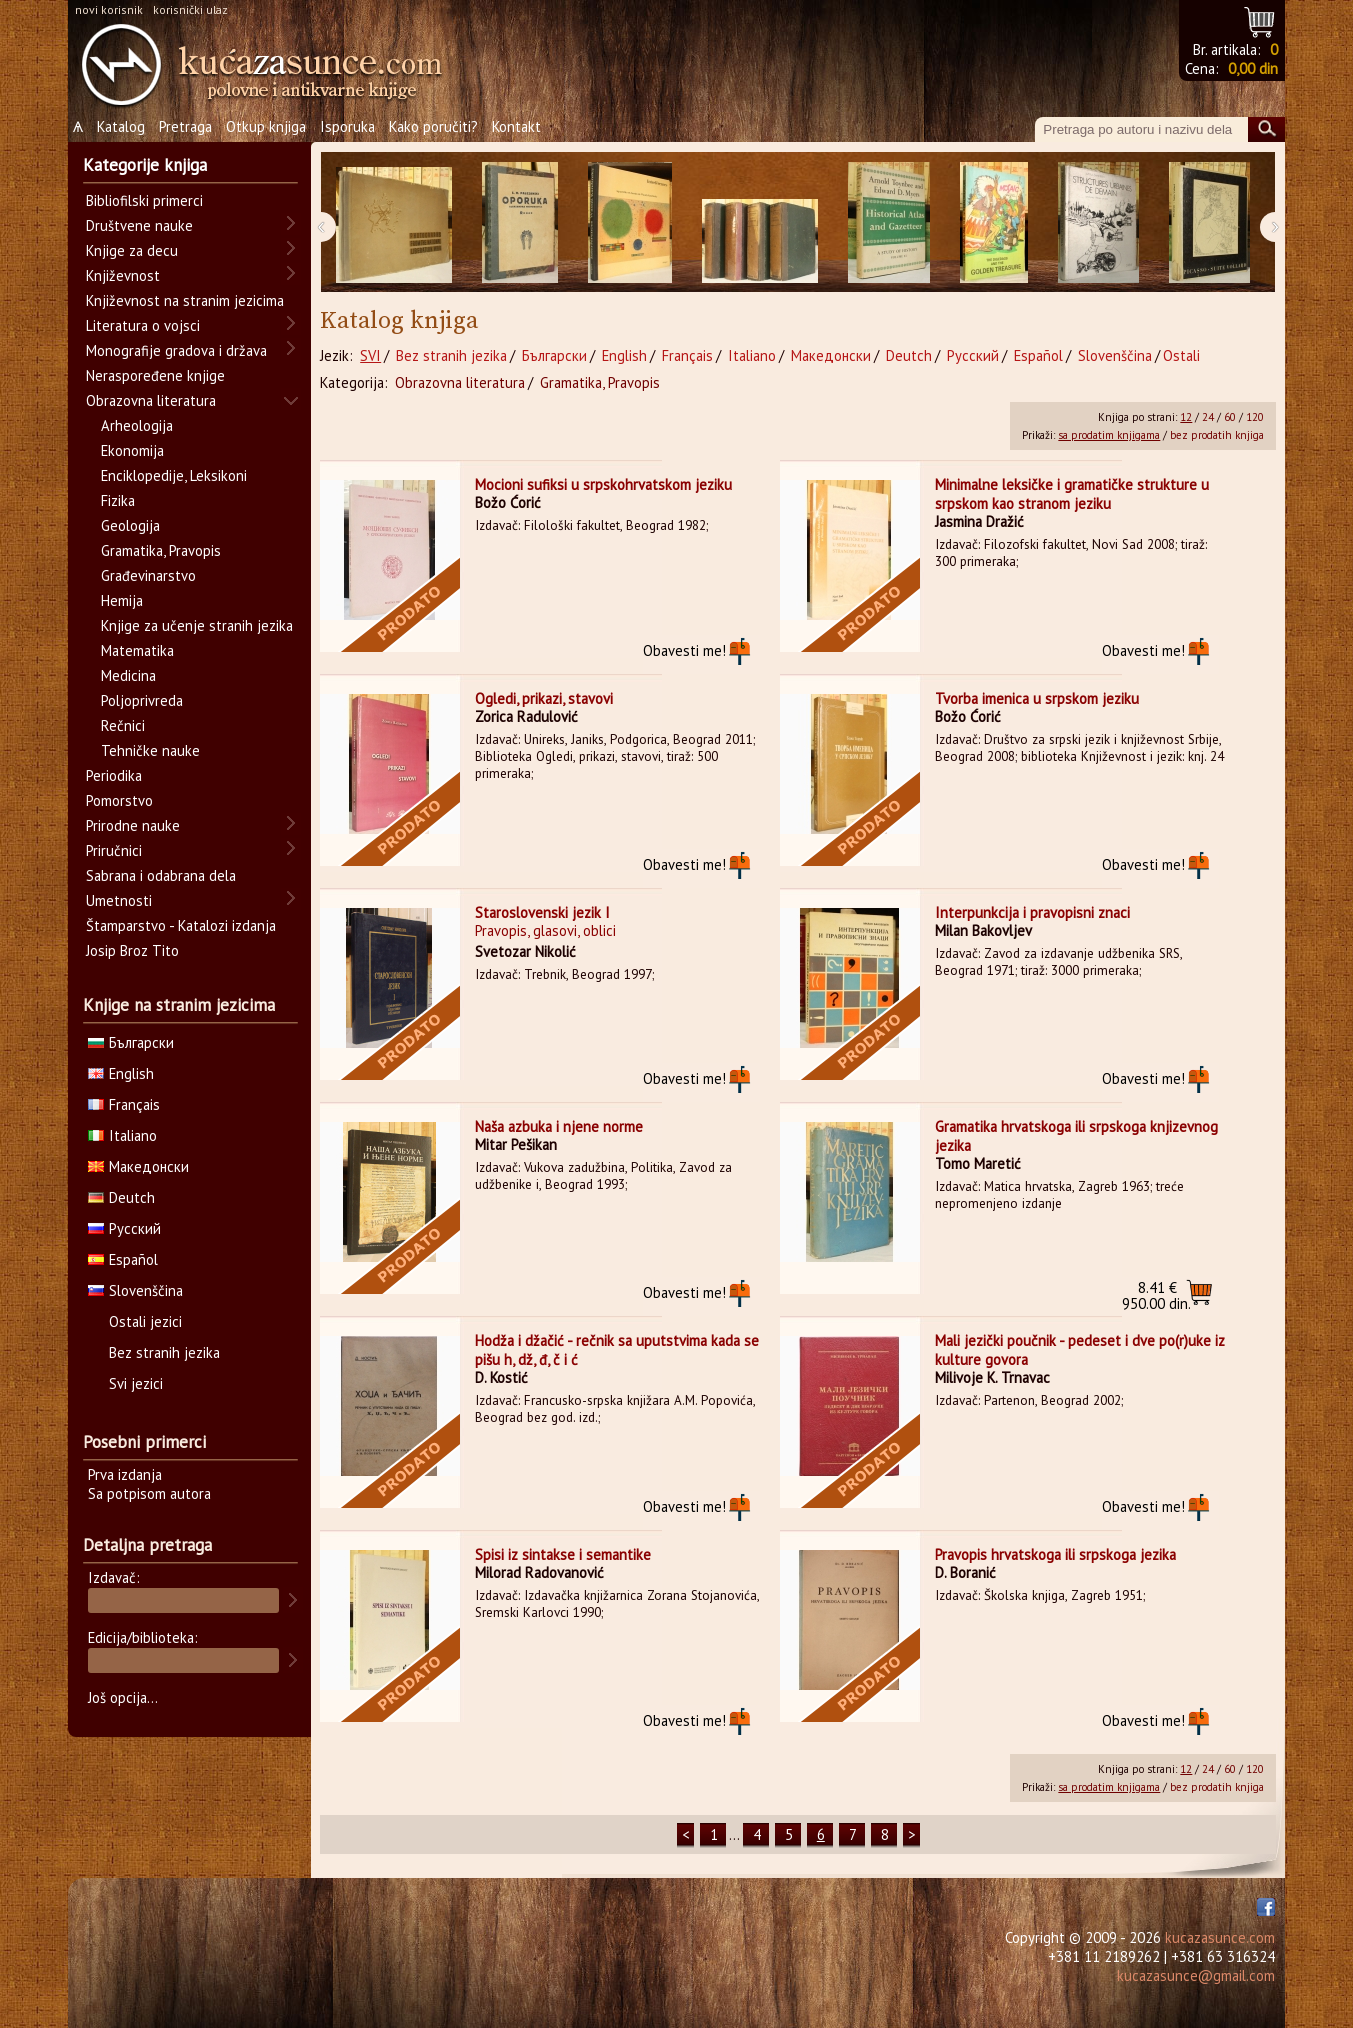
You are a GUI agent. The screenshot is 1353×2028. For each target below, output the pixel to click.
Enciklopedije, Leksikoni (174, 475)
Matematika (137, 650)
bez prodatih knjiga (1217, 435)
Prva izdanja (125, 1474)
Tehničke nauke (150, 750)
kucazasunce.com (1220, 1937)
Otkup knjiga (266, 126)
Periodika (114, 775)
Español (1038, 355)
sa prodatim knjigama (1109, 435)
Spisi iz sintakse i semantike (563, 1554)
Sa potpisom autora (149, 1493)
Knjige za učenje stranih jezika (197, 625)
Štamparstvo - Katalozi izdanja (181, 925)
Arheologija (137, 425)
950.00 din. (1156, 1295)
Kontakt (516, 126)
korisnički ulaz (190, 9)
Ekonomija (132, 450)
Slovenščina (1115, 355)
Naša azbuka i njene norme (559, 1126)
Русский (973, 355)
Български (554, 355)
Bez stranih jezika (451, 355)
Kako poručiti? (433, 126)
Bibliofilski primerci (144, 200)
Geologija (130, 525)
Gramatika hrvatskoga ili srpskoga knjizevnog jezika (1076, 1136)
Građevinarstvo (148, 575)
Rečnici (123, 725)
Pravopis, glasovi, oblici (545, 930)
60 (1230, 417)
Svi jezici (136, 1383)
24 (1208, 417)
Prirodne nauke (133, 825)
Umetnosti (119, 900)
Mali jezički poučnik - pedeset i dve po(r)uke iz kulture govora (1080, 1350)
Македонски (831, 355)
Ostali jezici (145, 1321)
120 (1255, 417)
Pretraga (185, 126)
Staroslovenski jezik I (542, 912)
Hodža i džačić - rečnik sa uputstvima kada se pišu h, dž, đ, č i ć (617, 1350)
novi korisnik (109, 9)
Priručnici (114, 850)
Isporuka (347, 126)
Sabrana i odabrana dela (161, 875)
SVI (370, 355)
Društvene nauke (139, 225)
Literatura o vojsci (143, 325)
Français (687, 355)
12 (1186, 417)
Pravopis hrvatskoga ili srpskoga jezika (1055, 1554)
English (624, 355)
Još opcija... (123, 1697)
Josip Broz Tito (132, 950)
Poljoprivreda (142, 700)
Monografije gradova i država (176, 350)
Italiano (752, 355)
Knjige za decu (132, 250)
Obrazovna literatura (460, 382)
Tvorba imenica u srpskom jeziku (1037, 698)
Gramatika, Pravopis (600, 382)
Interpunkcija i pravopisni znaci (1032, 912)
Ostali (1181, 355)
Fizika (118, 500)
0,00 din (1253, 68)
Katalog (121, 126)
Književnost (123, 275)
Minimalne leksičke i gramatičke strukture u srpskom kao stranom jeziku (1072, 494)
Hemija (122, 600)
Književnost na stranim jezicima (185, 300)
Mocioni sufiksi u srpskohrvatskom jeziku (603, 484)
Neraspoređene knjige (155, 375)
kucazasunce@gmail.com (1196, 1975)
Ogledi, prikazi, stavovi (544, 698)
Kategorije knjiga (145, 165)
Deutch (909, 355)
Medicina (128, 675)
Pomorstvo (119, 800)
